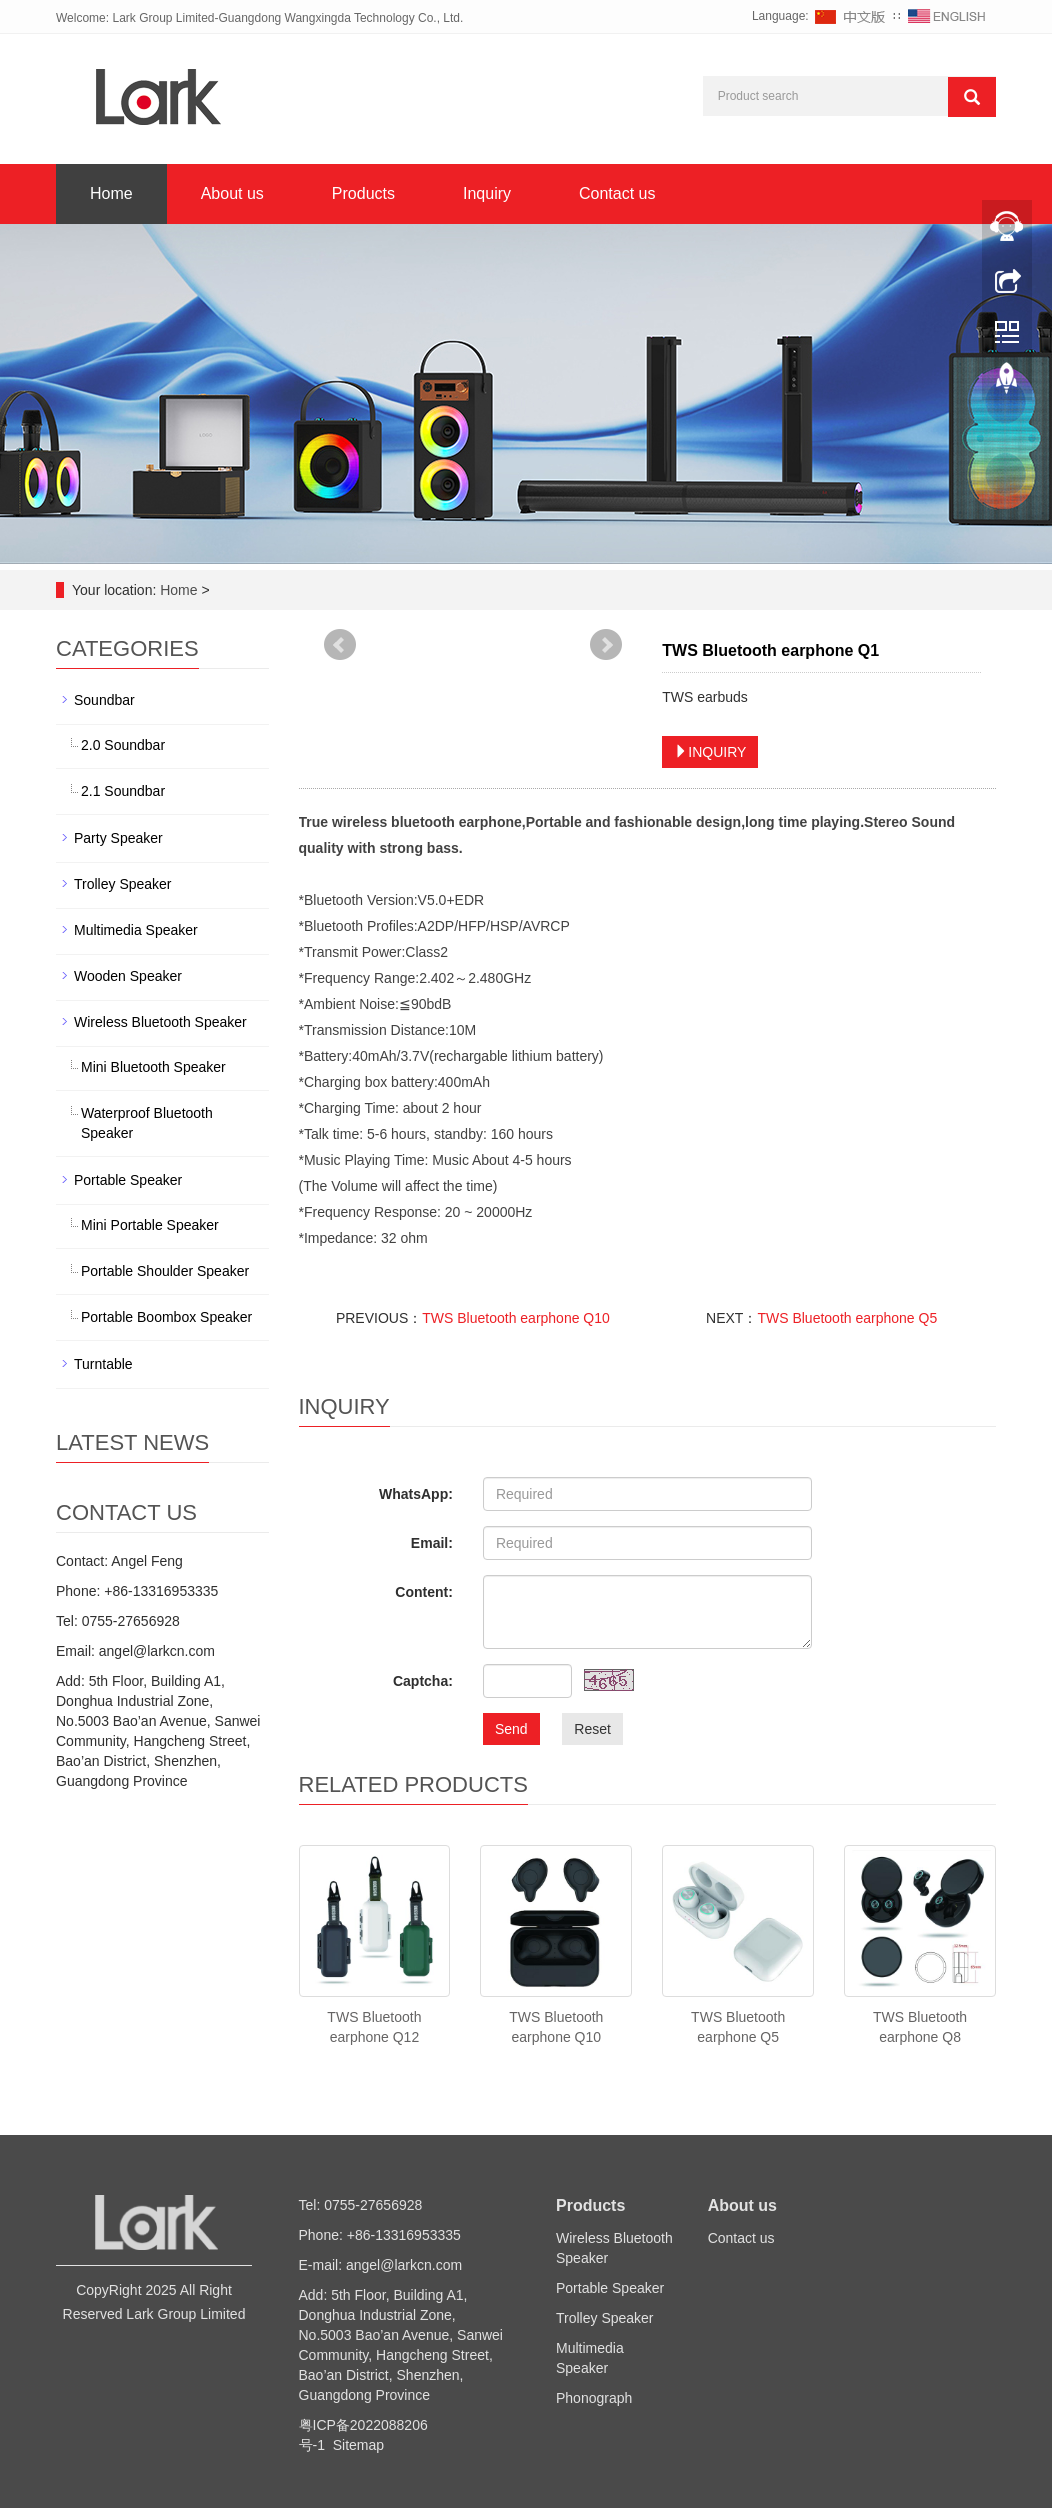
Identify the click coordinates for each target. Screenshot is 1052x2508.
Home (111, 193)
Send (511, 1729)
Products (363, 193)
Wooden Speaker (128, 976)
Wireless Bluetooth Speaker (160, 1022)
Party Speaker (118, 838)
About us (232, 193)
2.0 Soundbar (123, 745)
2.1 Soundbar (123, 791)
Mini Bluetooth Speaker (153, 1067)
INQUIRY (710, 752)
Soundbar (104, 700)
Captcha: (423, 1681)
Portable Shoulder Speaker (165, 1271)
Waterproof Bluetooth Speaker (147, 1123)
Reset (592, 1729)
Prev (340, 645)
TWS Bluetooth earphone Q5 (847, 1318)
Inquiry (487, 193)
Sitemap (358, 2445)
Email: (432, 1543)
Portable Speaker (128, 1180)
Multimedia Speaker (136, 930)
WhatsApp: (416, 1494)
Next (606, 645)
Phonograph (594, 2398)
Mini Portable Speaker (150, 1225)
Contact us (617, 193)
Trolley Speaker (123, 884)
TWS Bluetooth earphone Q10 (516, 1318)
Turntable (103, 1364)
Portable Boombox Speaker (166, 1317)
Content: (424, 1592)
